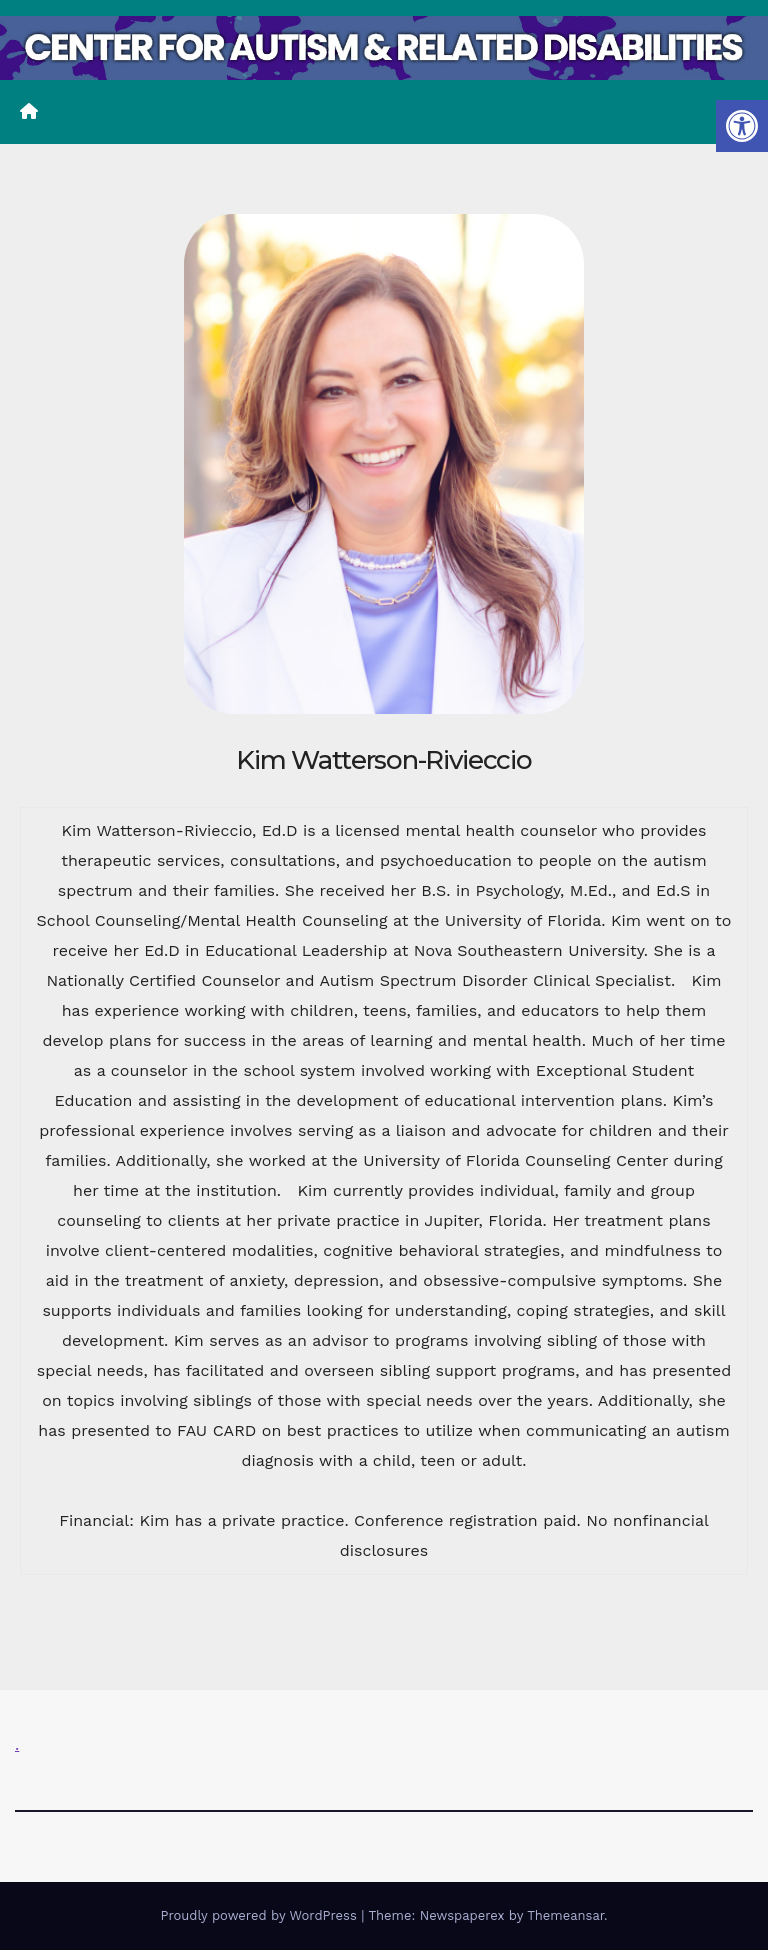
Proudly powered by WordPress (260, 1915)
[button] (742, 126)
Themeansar (565, 1915)
